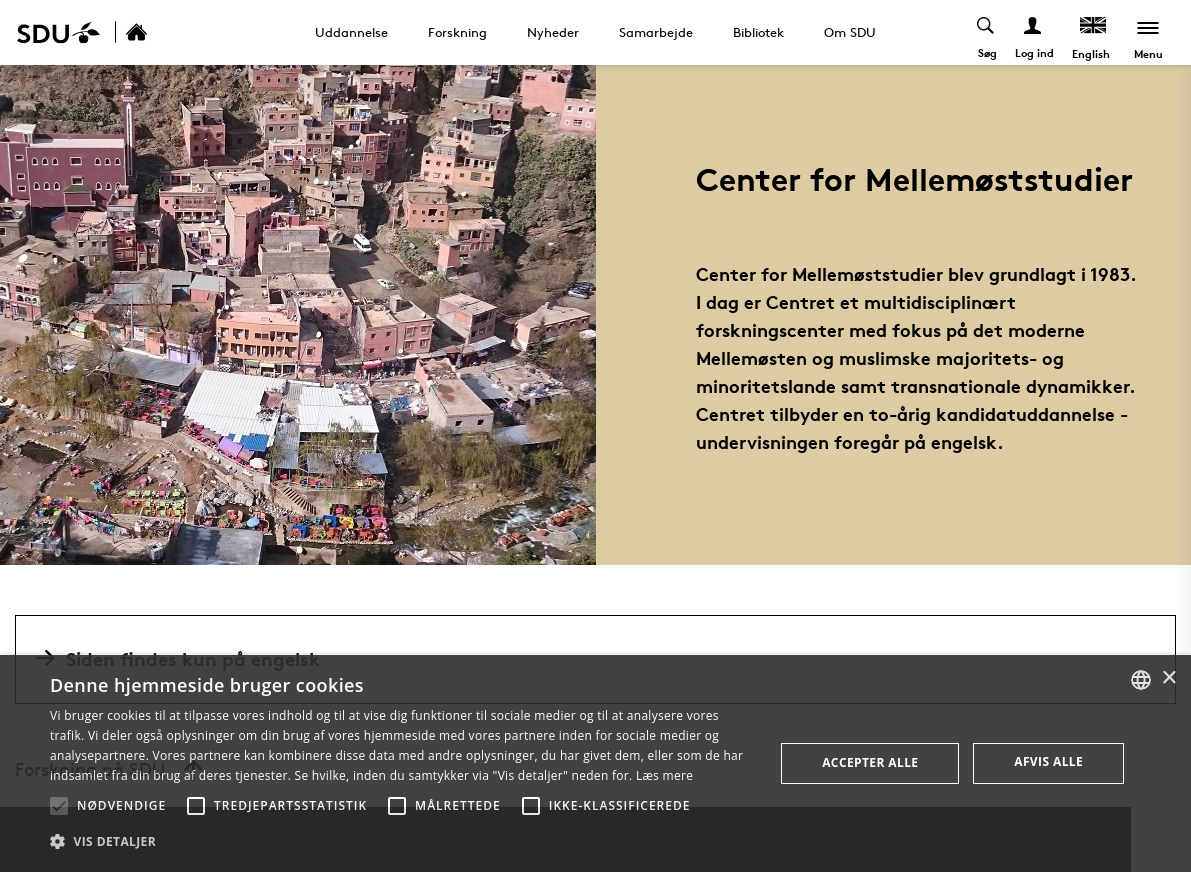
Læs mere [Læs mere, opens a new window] (664, 775)
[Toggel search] (986, 32)
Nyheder (553, 32)
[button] (59, 806)
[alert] (595, 763)
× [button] (1168, 678)
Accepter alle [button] (870, 762)
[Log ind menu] (1033, 32)
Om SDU (850, 32)
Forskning (457, 32)
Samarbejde (656, 32)
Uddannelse (351, 32)
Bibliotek (758, 32)
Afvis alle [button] (1048, 761)
